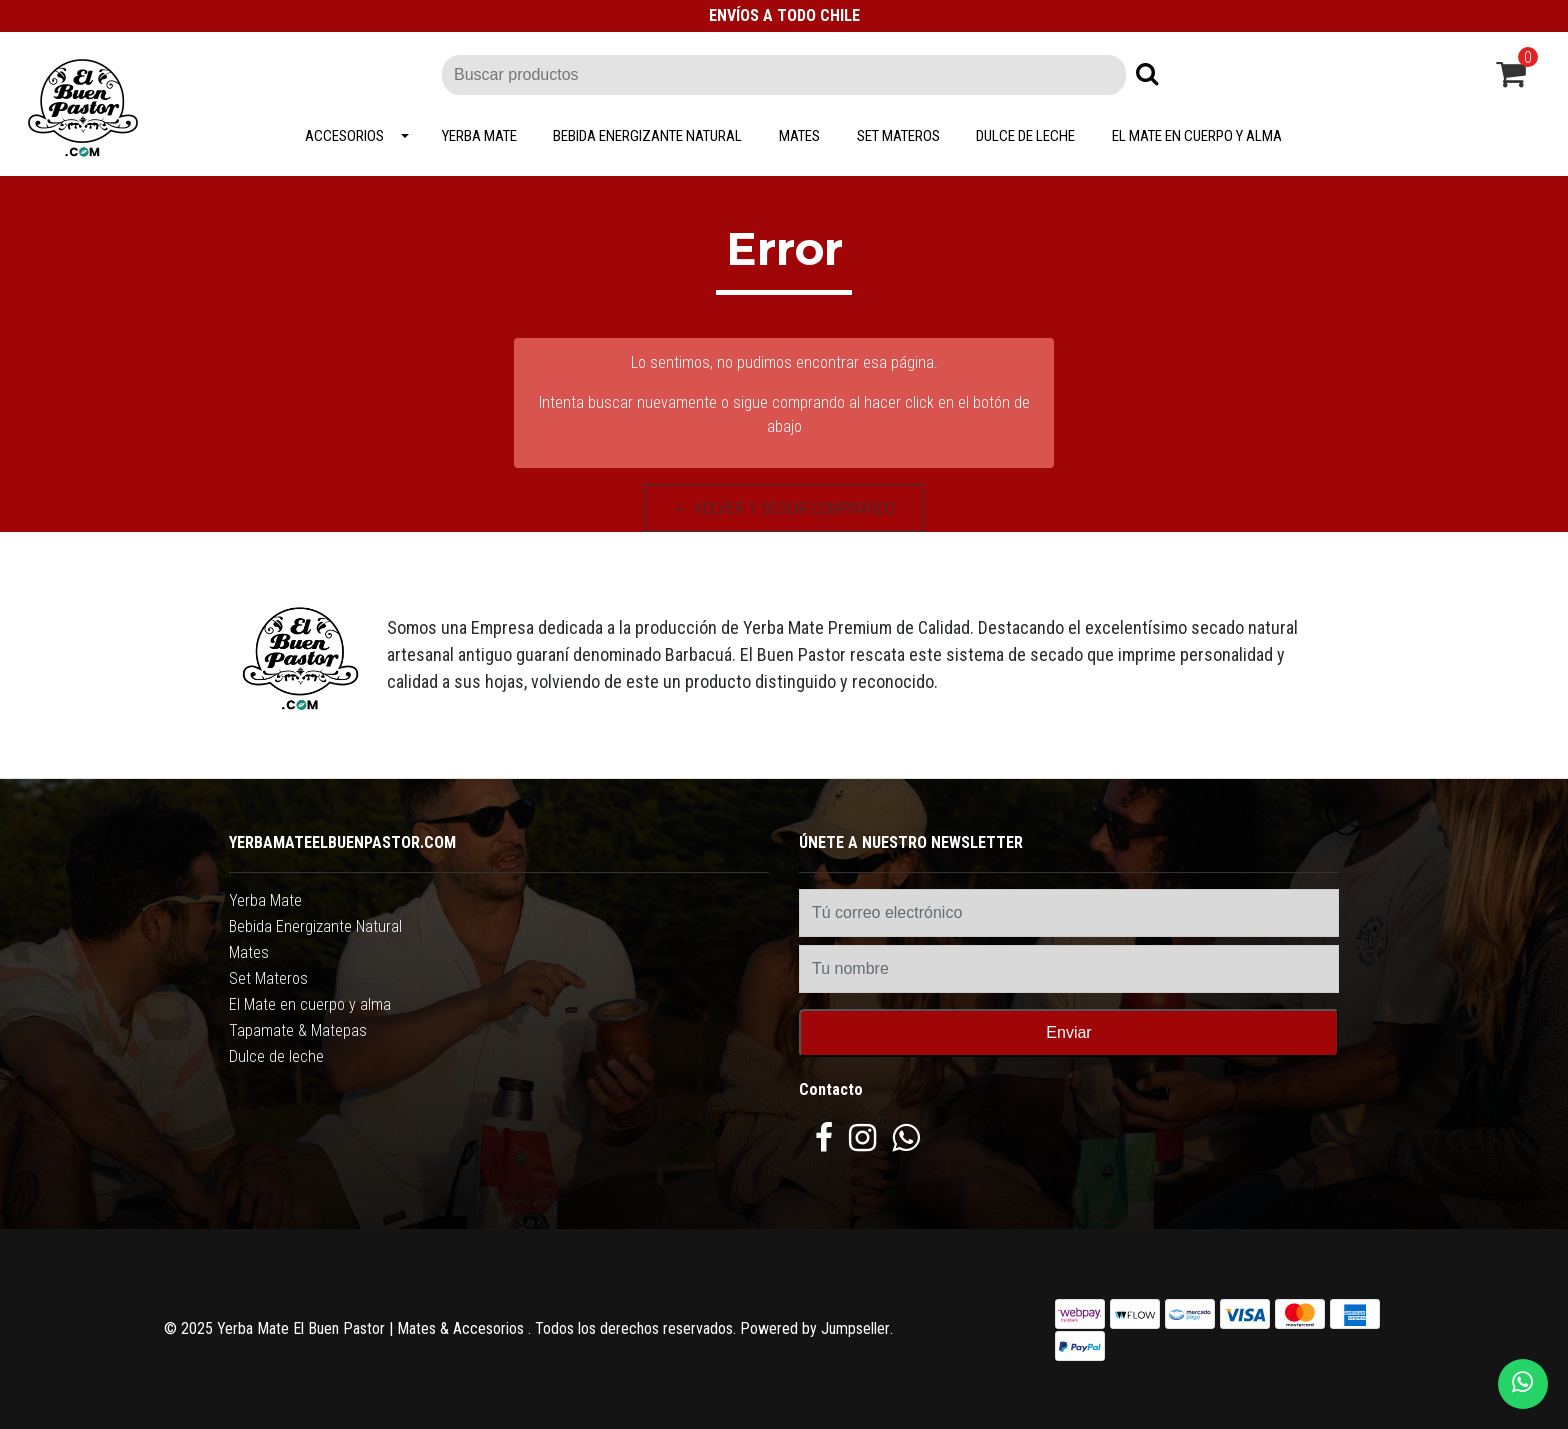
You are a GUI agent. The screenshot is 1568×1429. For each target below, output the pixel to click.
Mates (799, 136)
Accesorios (344, 136)
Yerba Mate (479, 136)
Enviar (1068, 1032)
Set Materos (898, 136)
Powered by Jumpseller (815, 1328)
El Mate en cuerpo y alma (1197, 136)
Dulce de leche (1025, 136)
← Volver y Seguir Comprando (784, 508)
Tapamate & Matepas (298, 1030)
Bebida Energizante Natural (647, 136)
